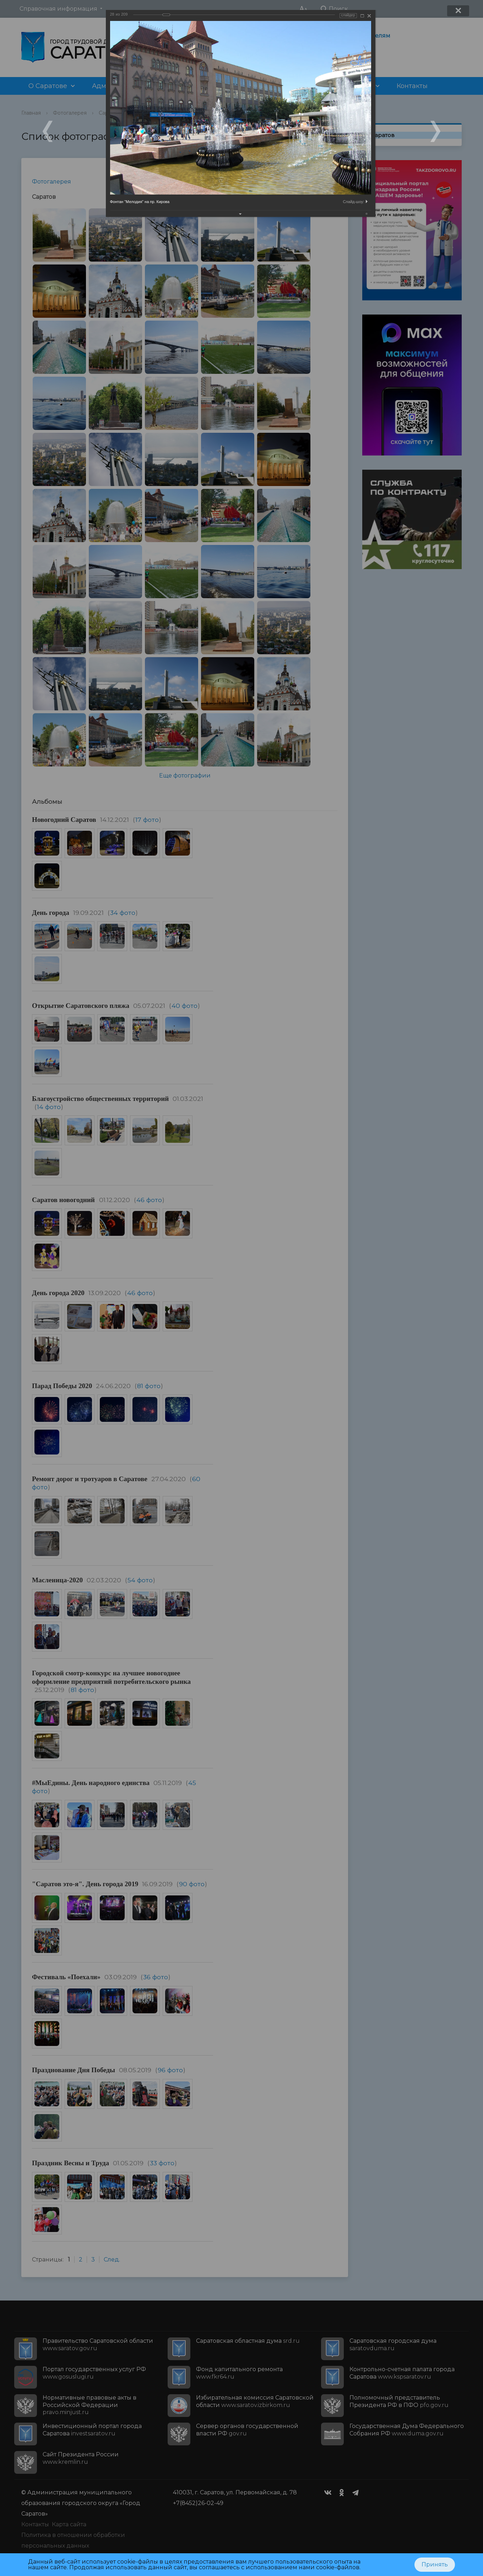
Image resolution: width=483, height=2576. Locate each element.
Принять (435, 2564)
